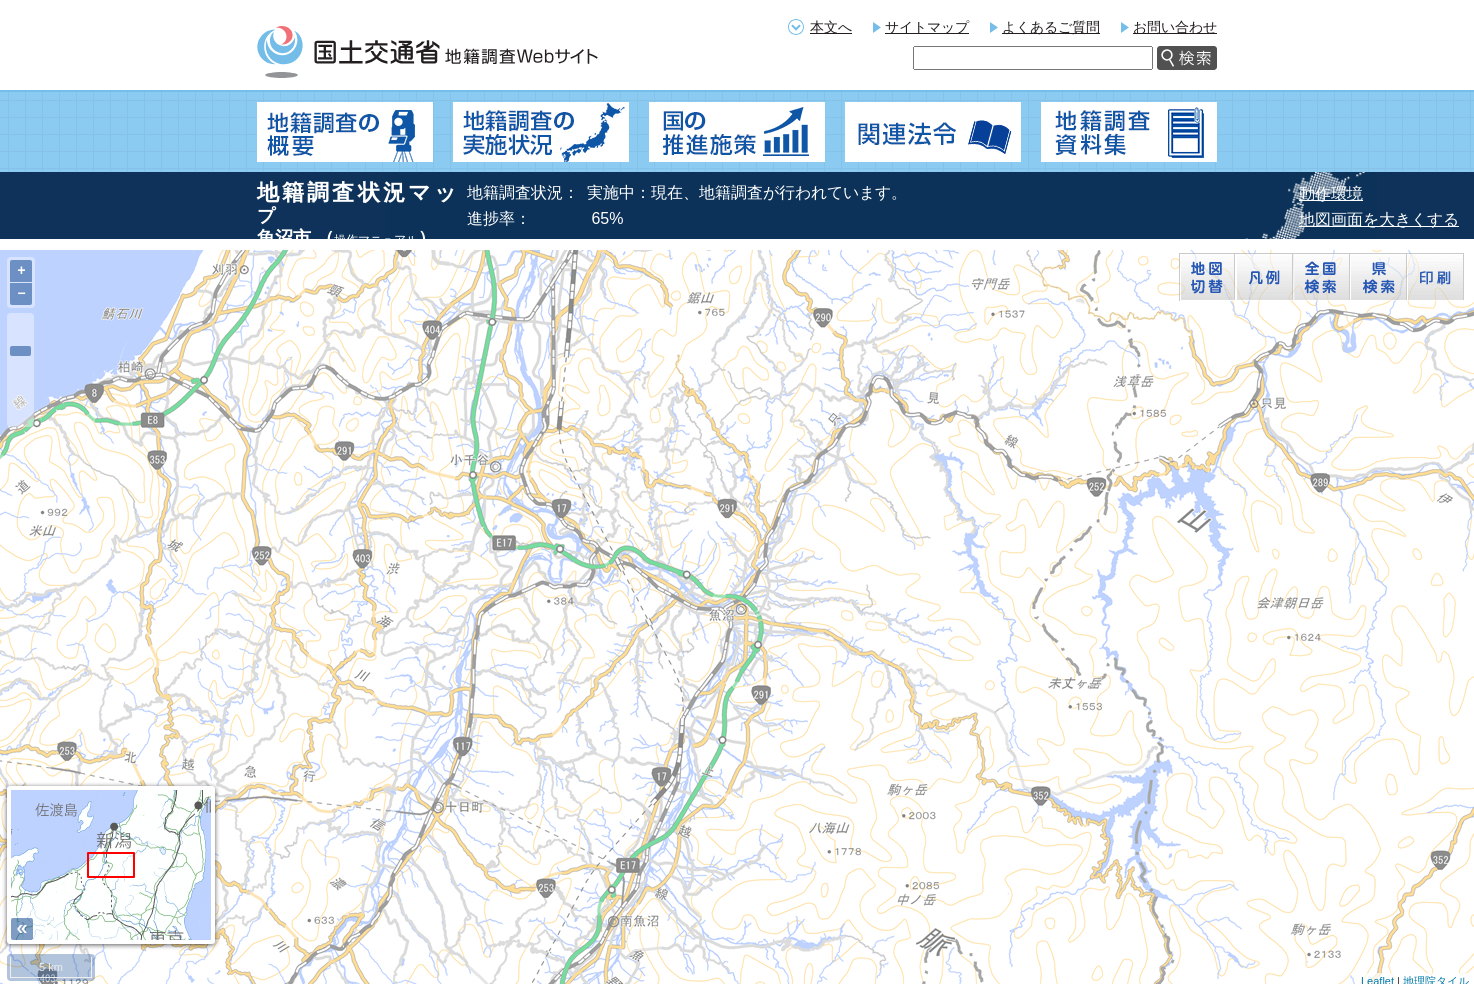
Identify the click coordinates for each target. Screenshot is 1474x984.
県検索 (1378, 277)
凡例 (1264, 277)
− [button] (21, 293)
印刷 (1435, 277)
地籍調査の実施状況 (541, 132)
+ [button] (21, 270)
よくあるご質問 (1051, 27)
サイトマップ (927, 27)
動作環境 (1331, 193)
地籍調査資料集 (1129, 132)
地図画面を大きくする (1379, 219)
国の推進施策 (737, 132)
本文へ (831, 27)
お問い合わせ (1175, 27)
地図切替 (1207, 277)
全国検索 (1321, 277)
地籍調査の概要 (345, 132)
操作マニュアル (376, 240)
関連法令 (933, 132)
